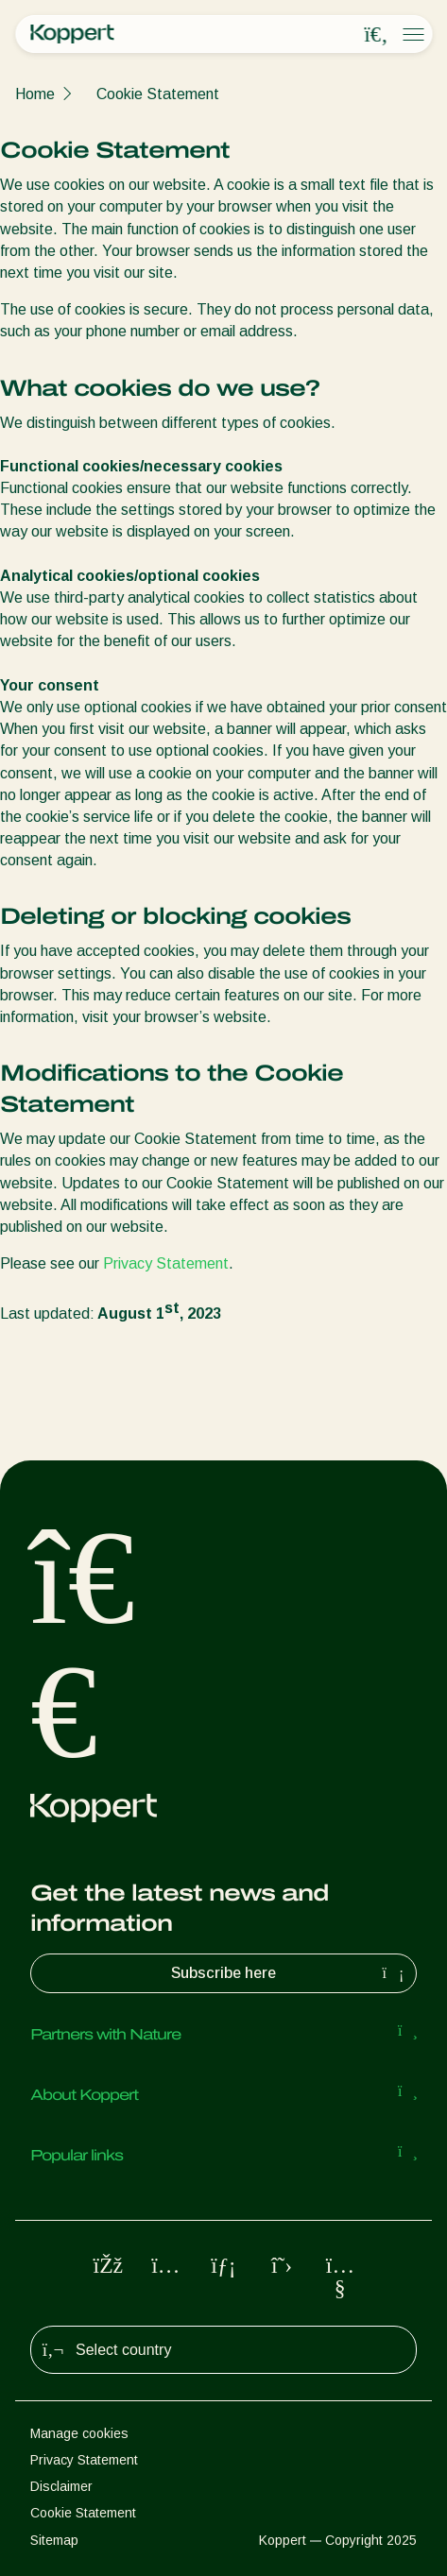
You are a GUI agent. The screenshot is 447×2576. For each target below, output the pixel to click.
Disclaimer (61, 2486)
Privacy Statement (166, 1263)
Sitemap (54, 2540)
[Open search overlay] (376, 35)
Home (35, 94)
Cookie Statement (157, 94)
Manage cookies (79, 2433)
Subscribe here (289, 1973)
